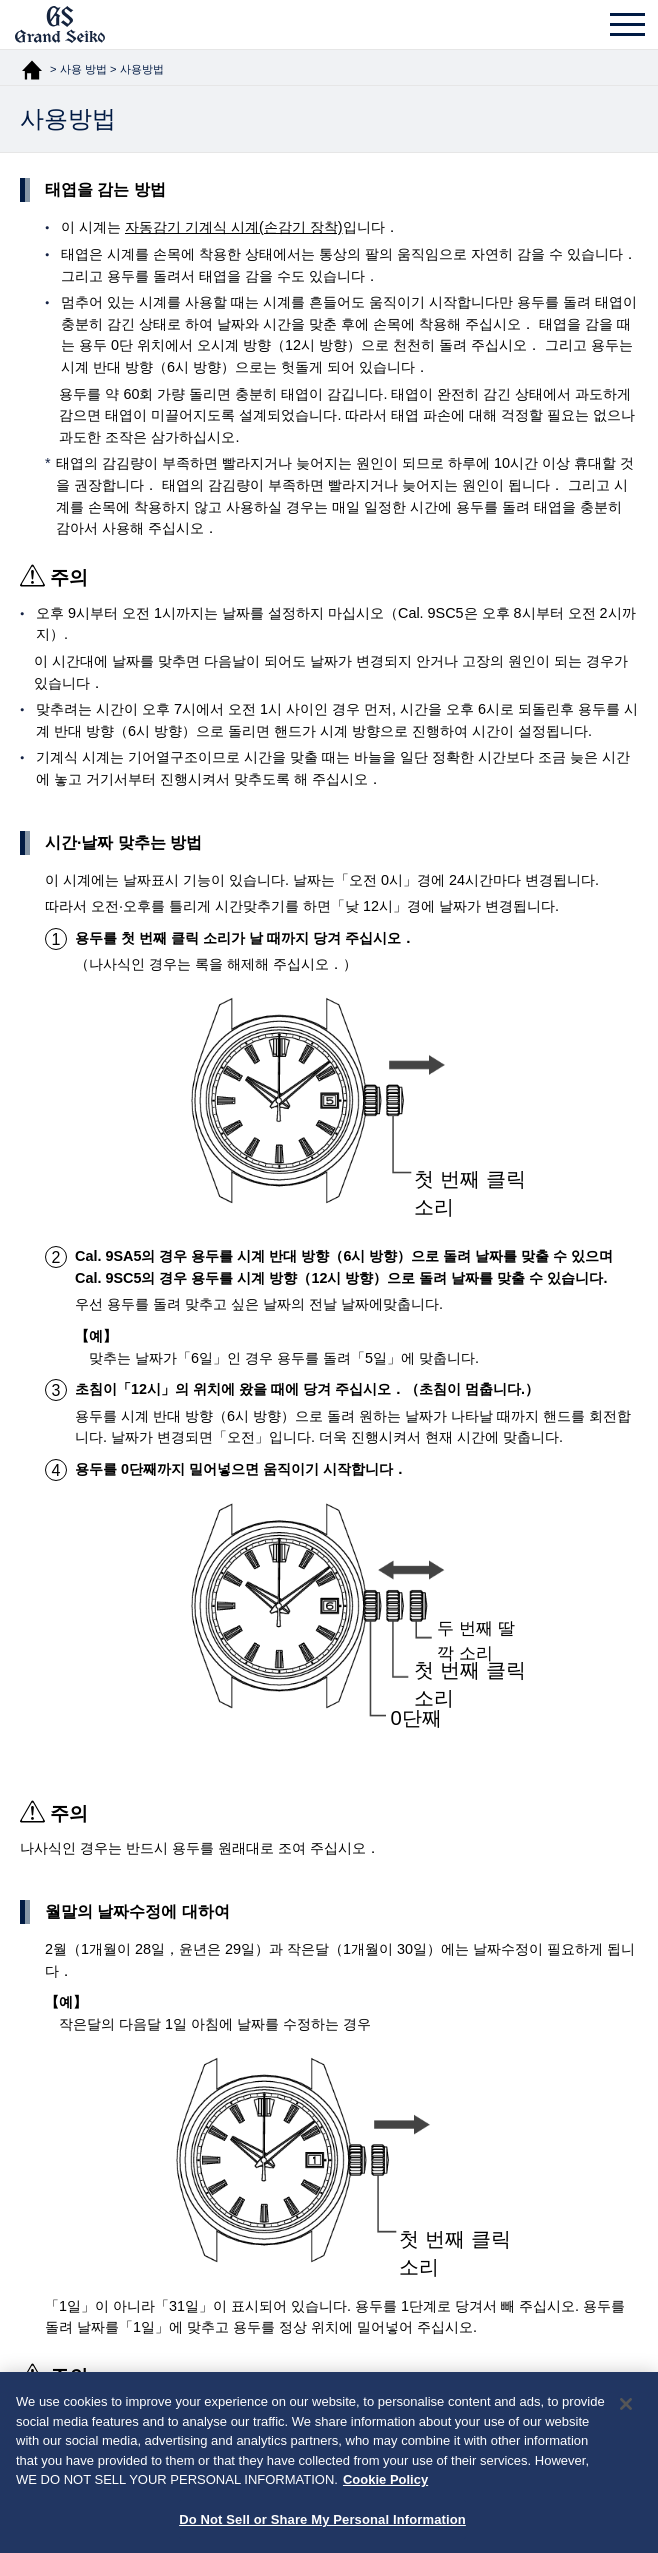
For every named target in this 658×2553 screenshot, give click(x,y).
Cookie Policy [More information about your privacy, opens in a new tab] (385, 2486)
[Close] (626, 2411)
